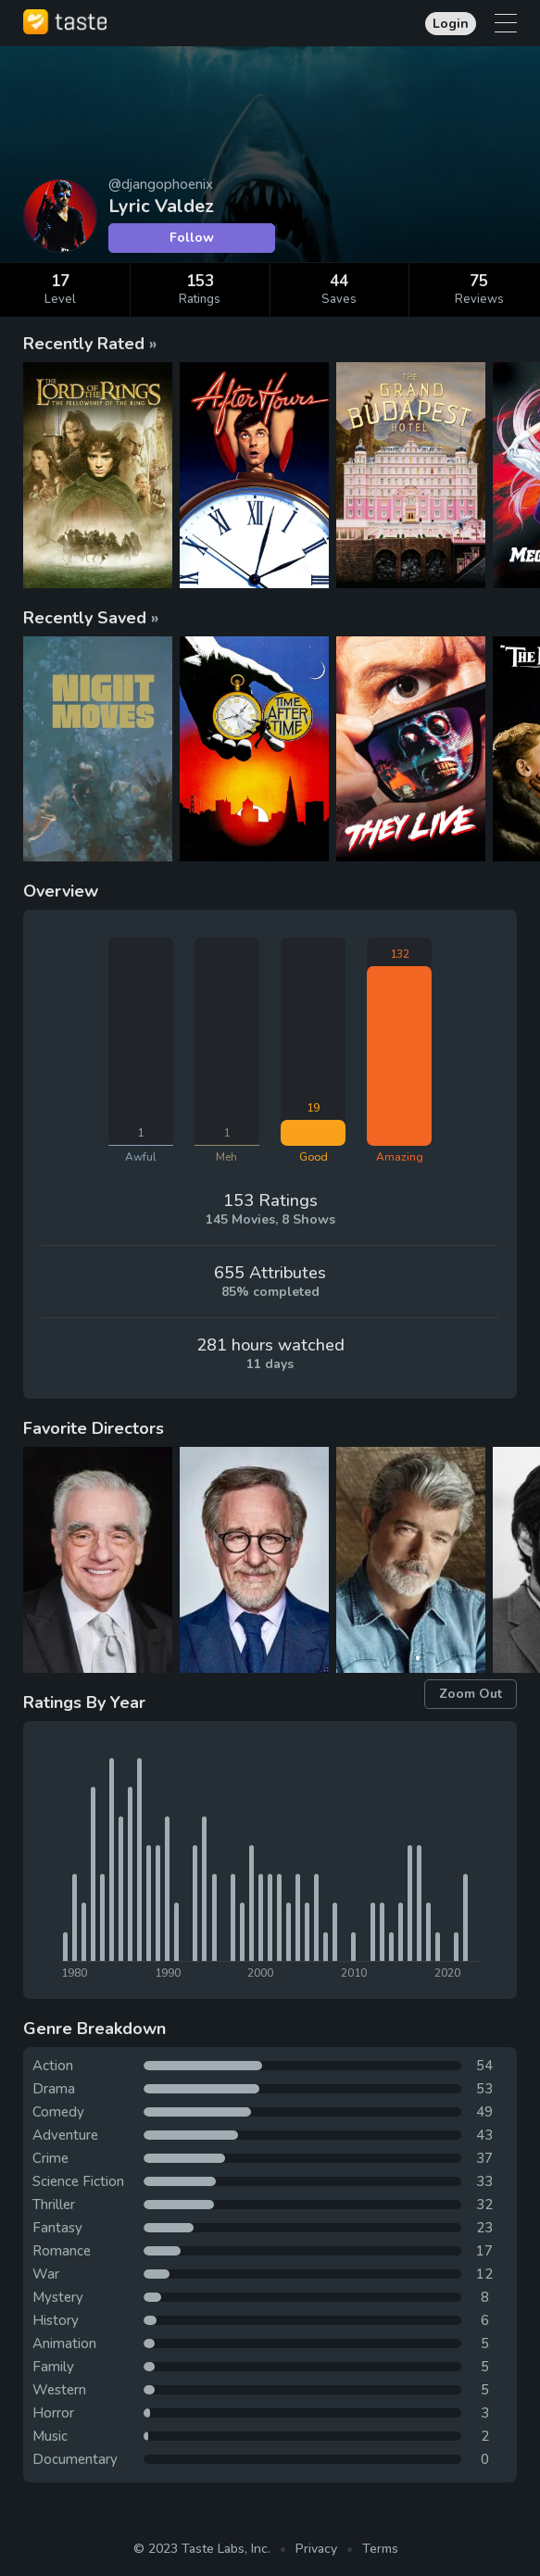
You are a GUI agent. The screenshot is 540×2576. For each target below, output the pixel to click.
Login (451, 23)
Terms (380, 2548)
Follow (192, 237)
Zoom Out (470, 1694)
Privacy (316, 2548)
